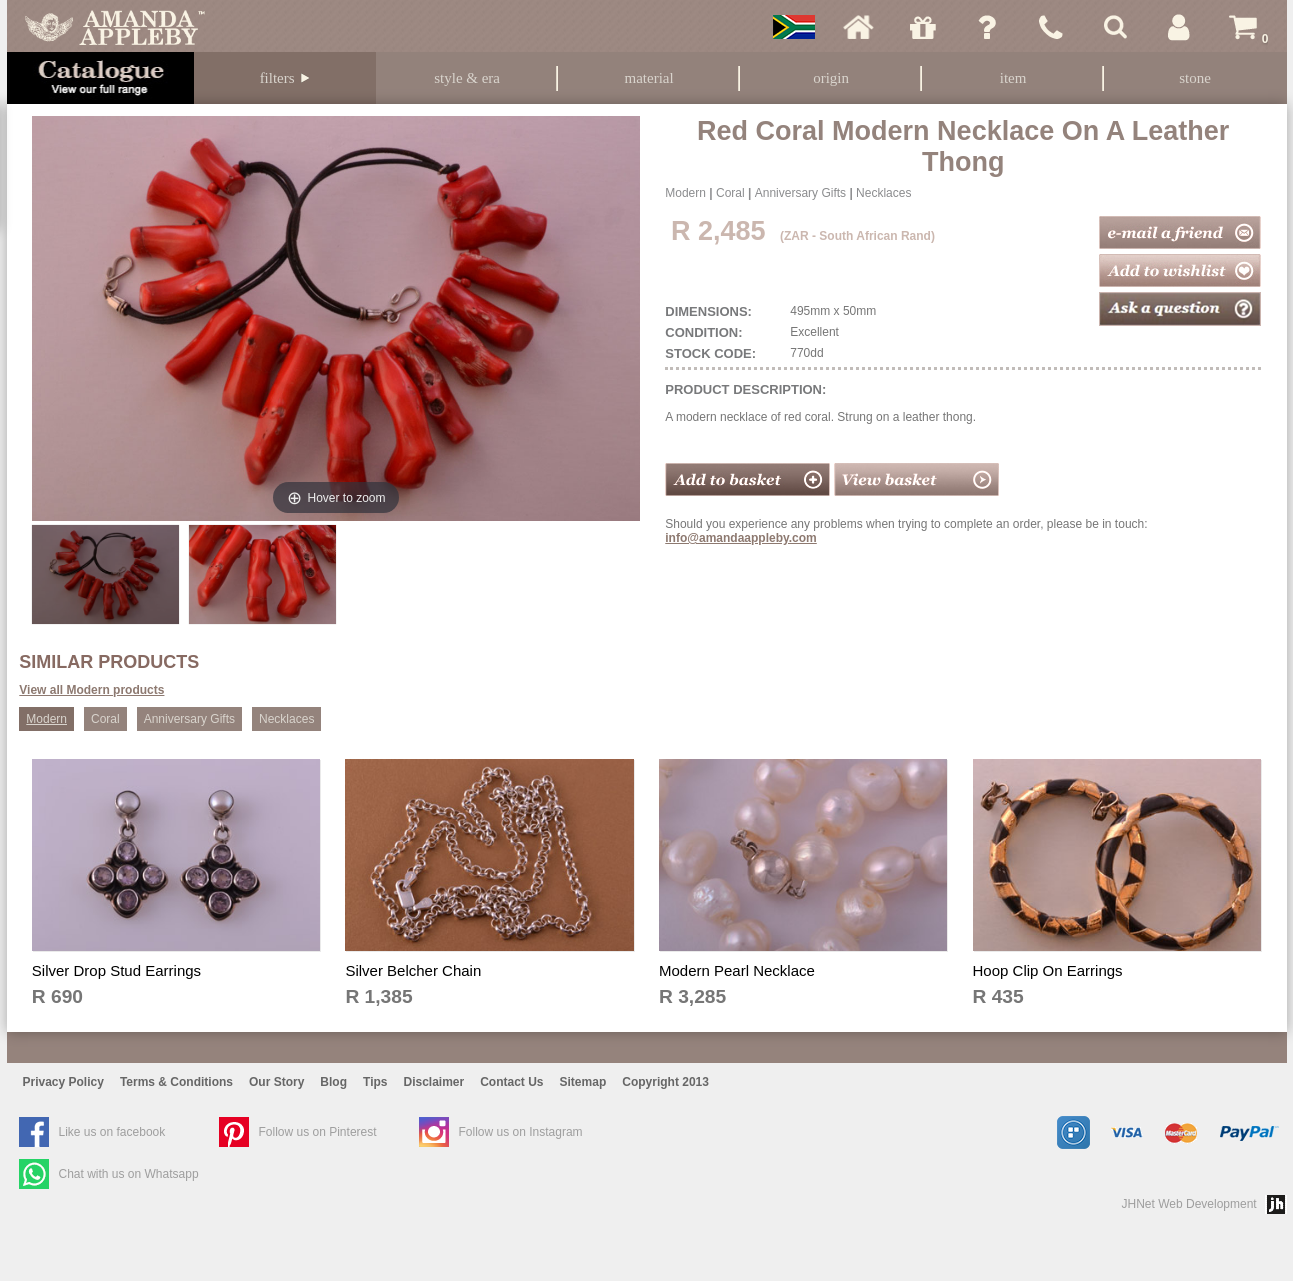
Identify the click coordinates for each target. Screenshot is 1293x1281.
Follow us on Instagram (521, 1132)
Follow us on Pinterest (318, 1132)
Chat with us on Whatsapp (129, 1174)
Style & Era (467, 78)
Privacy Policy (63, 1082)
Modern (685, 193)
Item (1013, 78)
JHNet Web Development (1189, 1204)
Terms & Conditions (176, 1082)
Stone (1195, 78)
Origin (831, 78)
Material (649, 78)
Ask (987, 27)
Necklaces (883, 193)
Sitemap (583, 1082)
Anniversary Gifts (800, 193)
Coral (730, 193)
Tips (375, 1082)
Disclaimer (433, 1082)
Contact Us (511, 1082)
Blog (333, 1082)
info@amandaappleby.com (741, 538)
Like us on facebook (112, 1132)
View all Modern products (91, 690)
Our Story (276, 1082)
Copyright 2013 (665, 1082)
